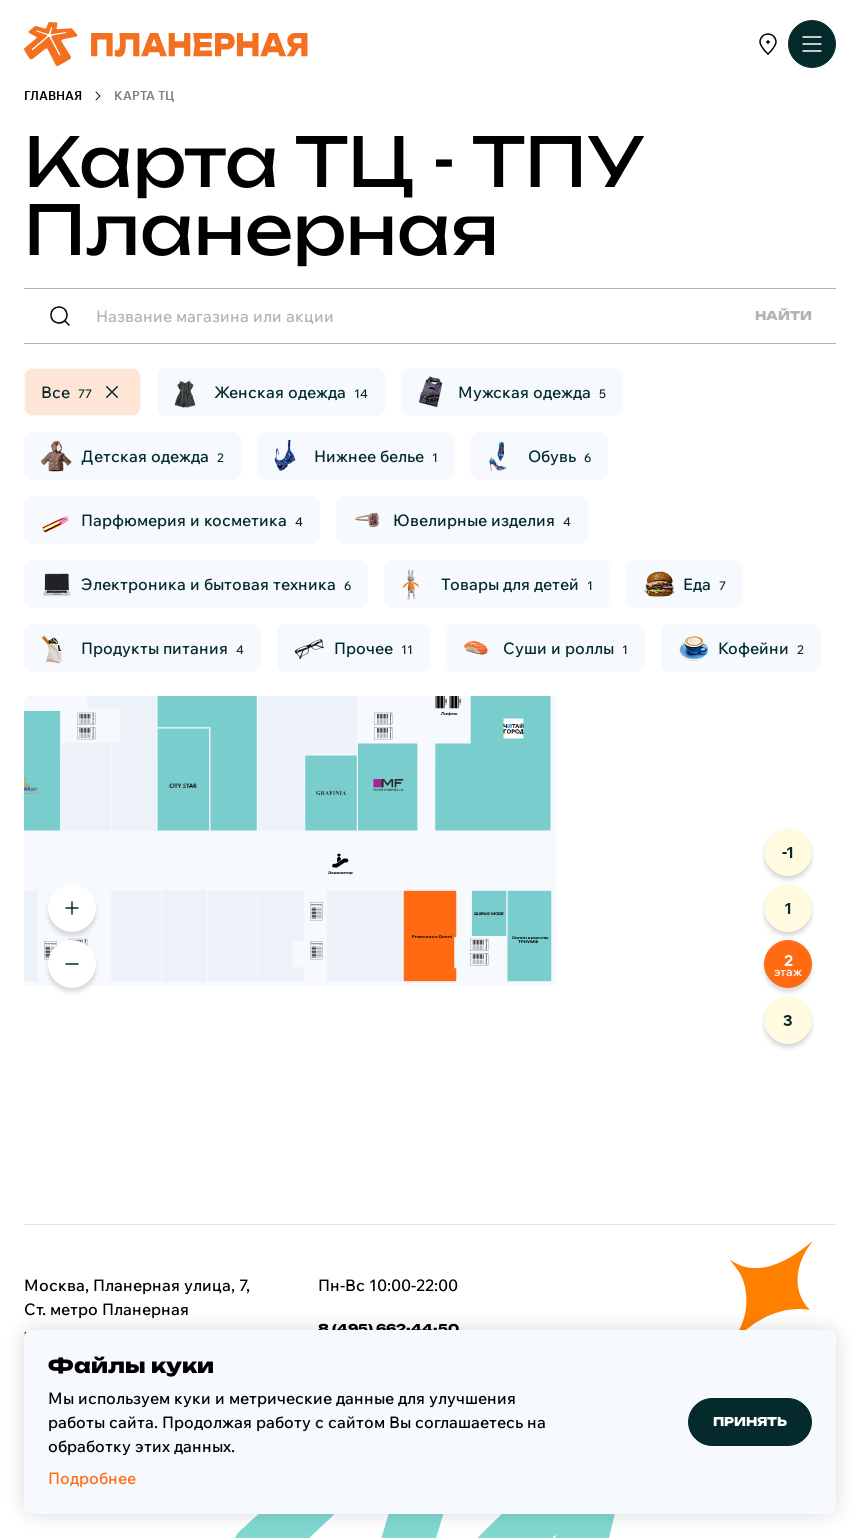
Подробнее (92, 1478)
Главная (53, 95)
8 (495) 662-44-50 (388, 1328)
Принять (750, 1421)
